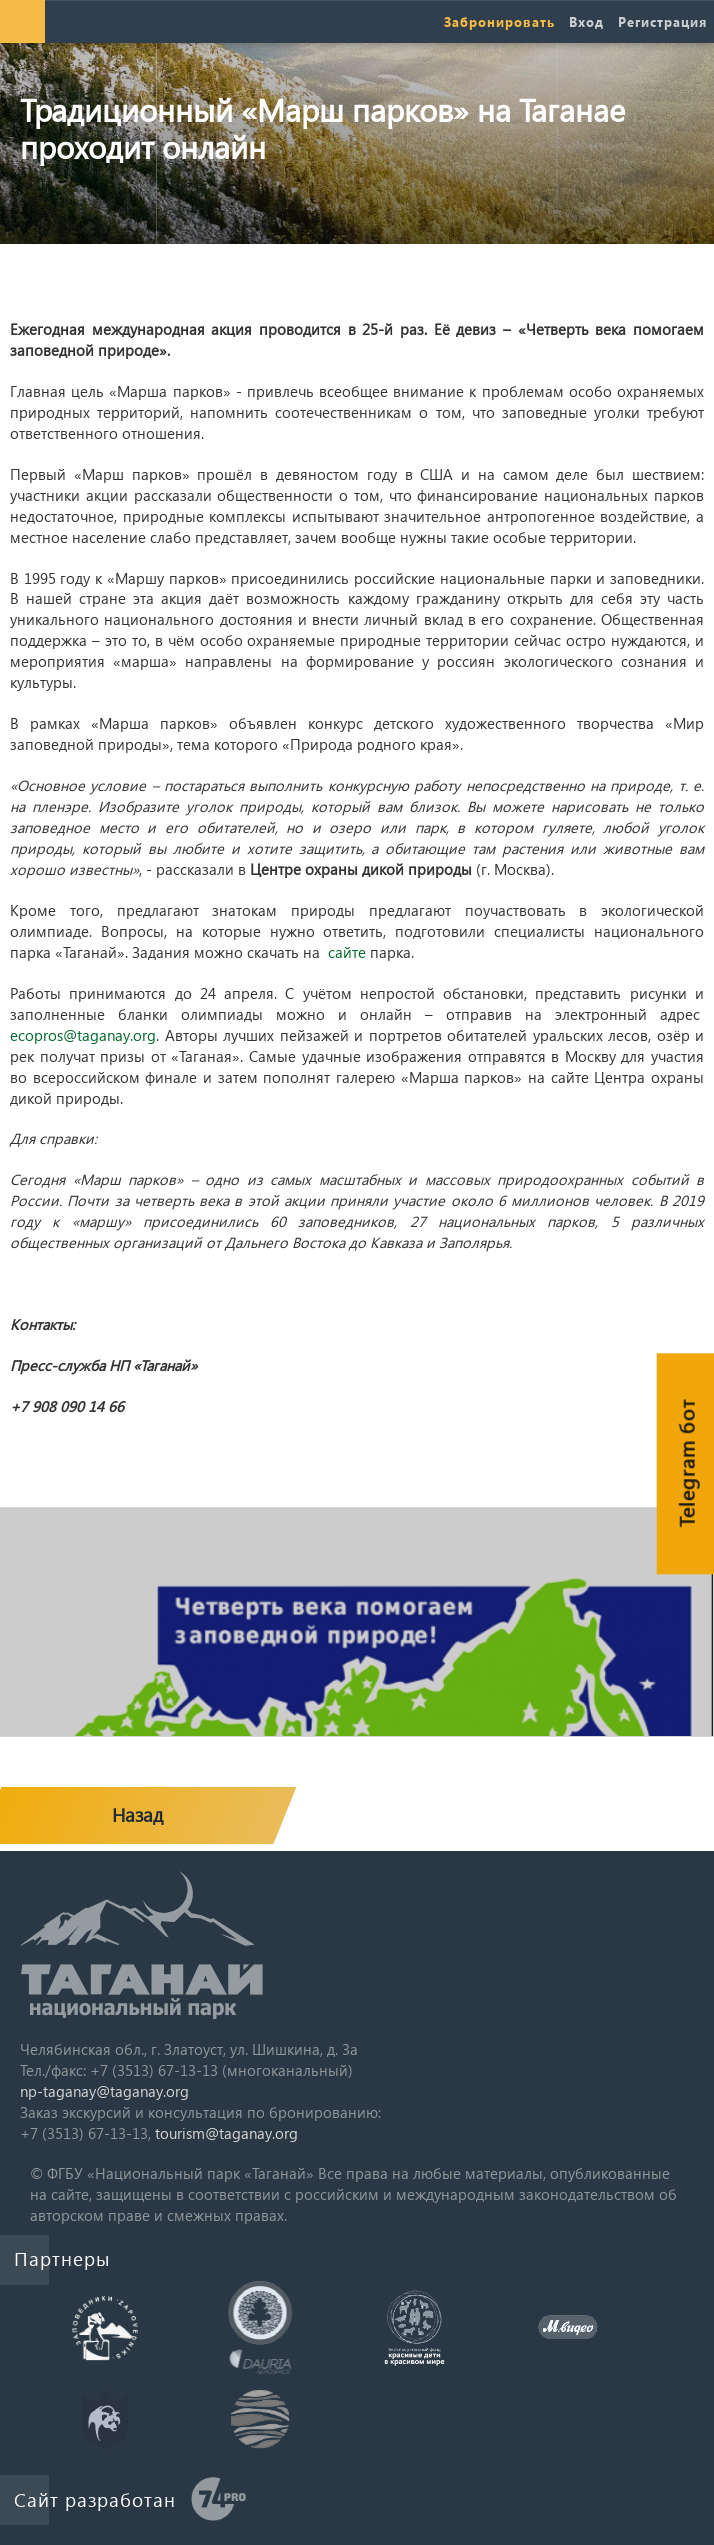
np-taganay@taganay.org (104, 2091)
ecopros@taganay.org (83, 1035)
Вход (586, 21)
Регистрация (662, 21)
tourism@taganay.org (226, 2133)
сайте (347, 952)
